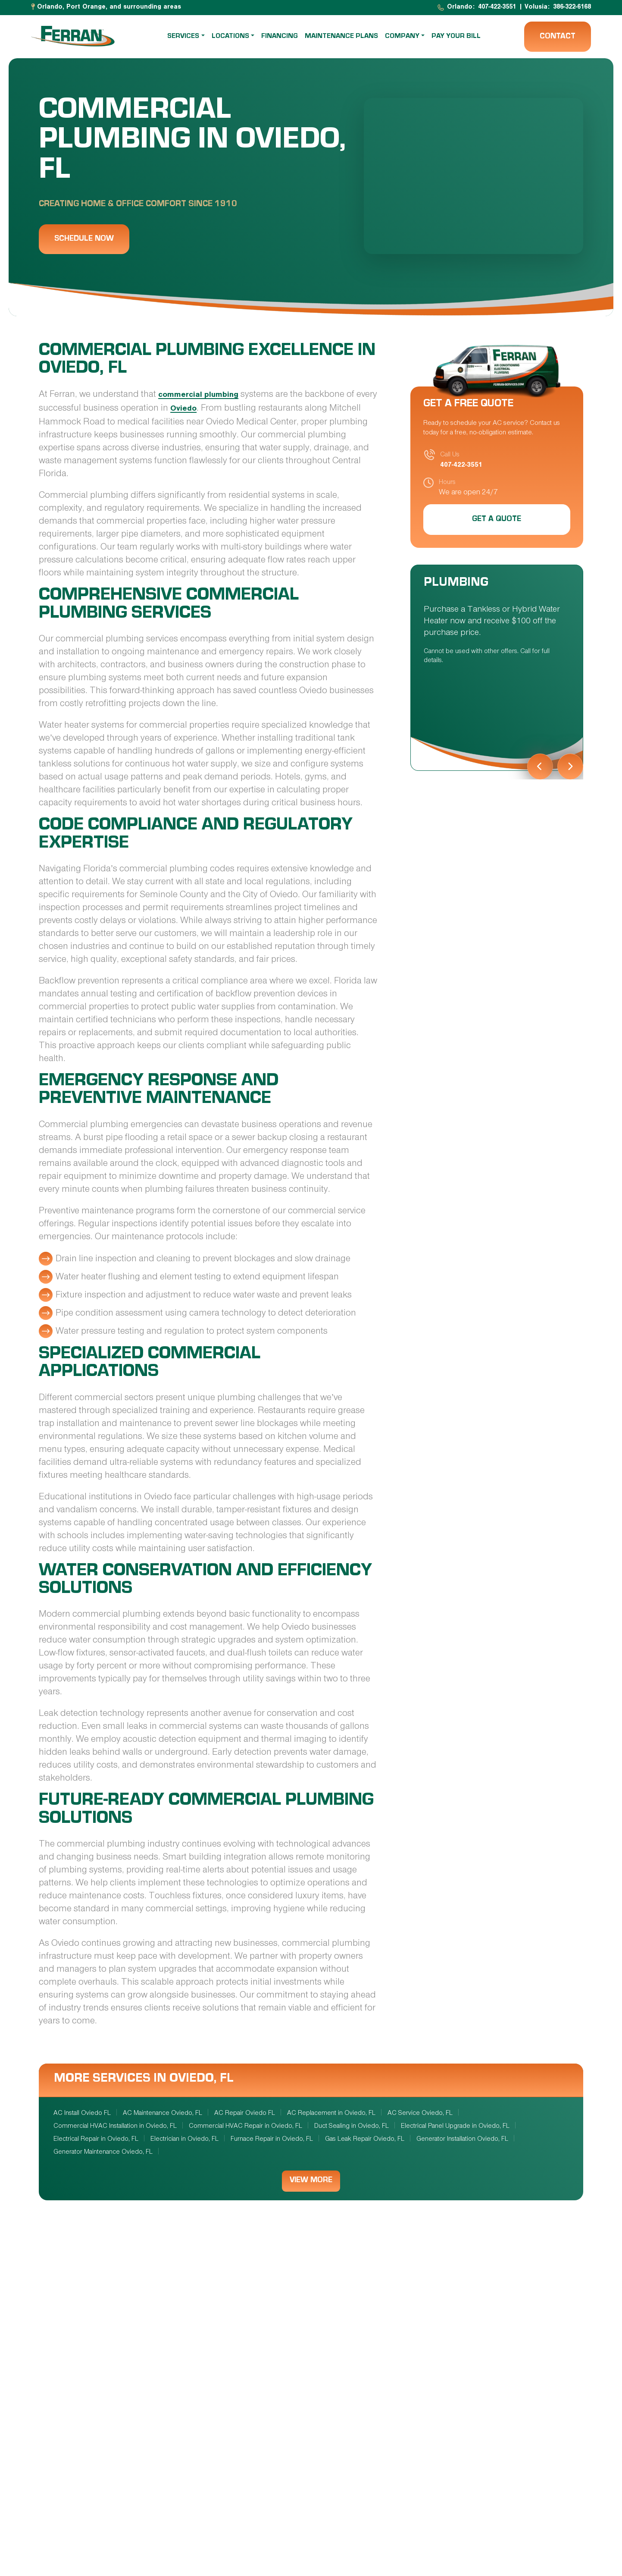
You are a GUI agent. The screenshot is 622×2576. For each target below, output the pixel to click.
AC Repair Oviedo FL (244, 2114)
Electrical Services (282, 2366)
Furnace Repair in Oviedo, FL (272, 2139)
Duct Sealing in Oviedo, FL (351, 2127)
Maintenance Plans (341, 36)
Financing (279, 36)
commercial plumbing (201, 395)
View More (311, 2182)
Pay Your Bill (456, 36)
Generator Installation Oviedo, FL (462, 2139)
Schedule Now (84, 239)
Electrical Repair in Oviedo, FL (95, 2139)
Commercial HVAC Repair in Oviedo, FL (245, 2127)
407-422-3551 (497, 7)
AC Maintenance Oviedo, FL (162, 2114)
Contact (557, 37)
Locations (230, 36)
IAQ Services (83, 2525)
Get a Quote (496, 520)
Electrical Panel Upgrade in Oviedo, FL (455, 2127)
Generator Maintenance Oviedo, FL (103, 2152)
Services (184, 36)
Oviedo (207, 409)
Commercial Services (467, 2525)
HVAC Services (87, 2379)
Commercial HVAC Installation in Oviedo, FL (115, 2127)
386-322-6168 (572, 7)
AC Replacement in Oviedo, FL (331, 2114)
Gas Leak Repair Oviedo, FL (364, 2139)
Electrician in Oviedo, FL (184, 2139)
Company (402, 36)
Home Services (270, 2525)
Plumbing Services (461, 2366)
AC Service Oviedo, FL (420, 2114)
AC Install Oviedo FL (82, 2114)
